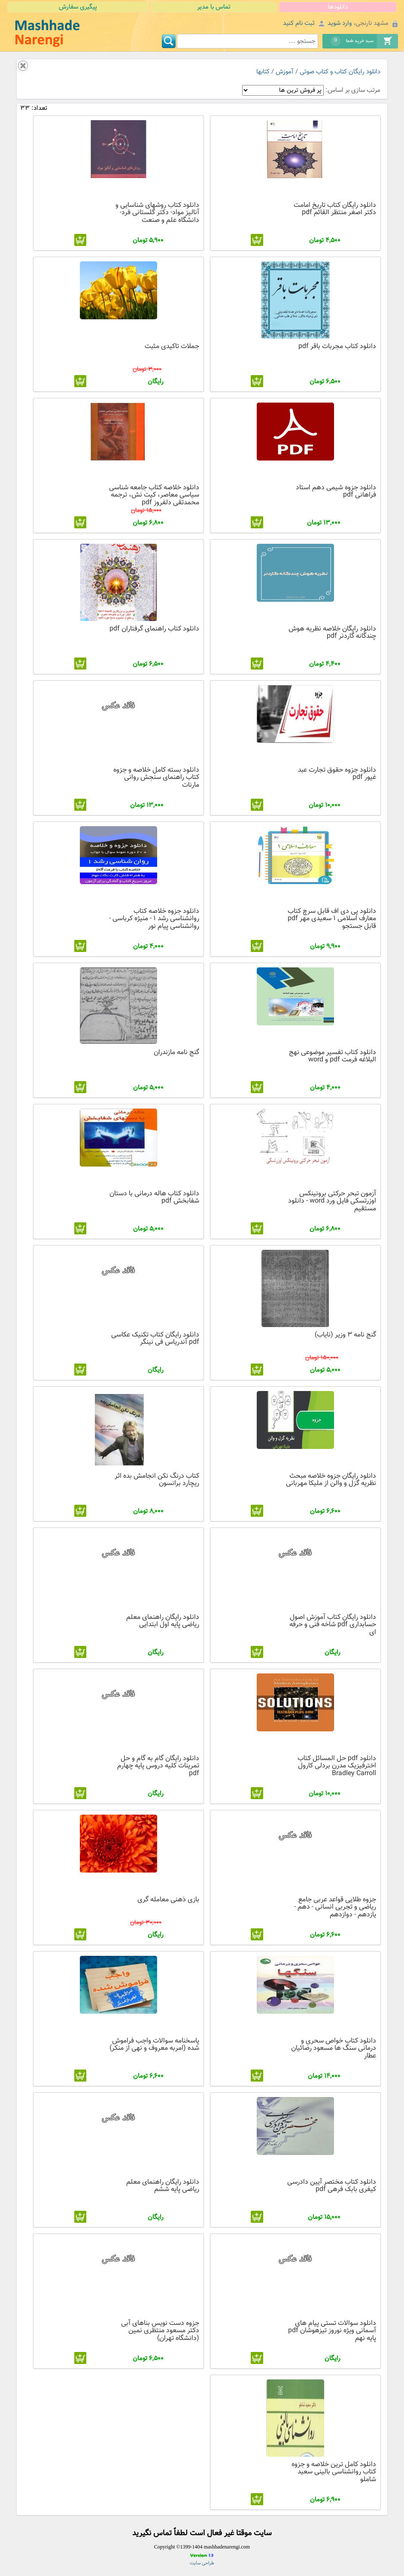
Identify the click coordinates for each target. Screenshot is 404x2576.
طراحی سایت (202, 2563)
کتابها (263, 72)
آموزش (285, 72)
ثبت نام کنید (299, 23)
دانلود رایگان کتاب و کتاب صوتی (340, 72)
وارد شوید (340, 23)
